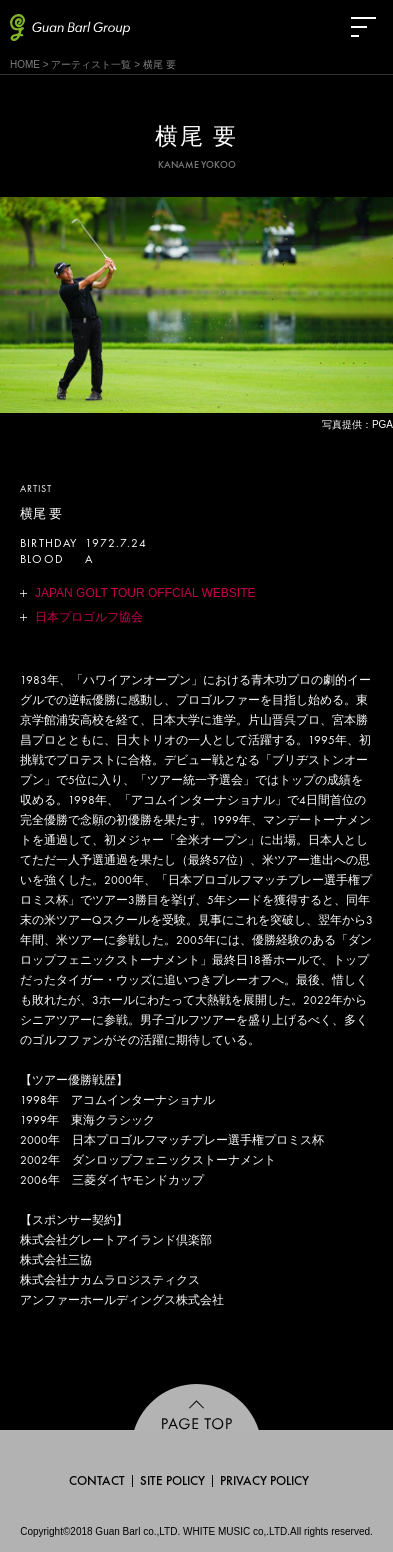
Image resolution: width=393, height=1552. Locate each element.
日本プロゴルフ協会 (89, 617)
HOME (25, 64)
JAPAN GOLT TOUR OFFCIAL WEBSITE (145, 593)
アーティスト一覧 (91, 64)
